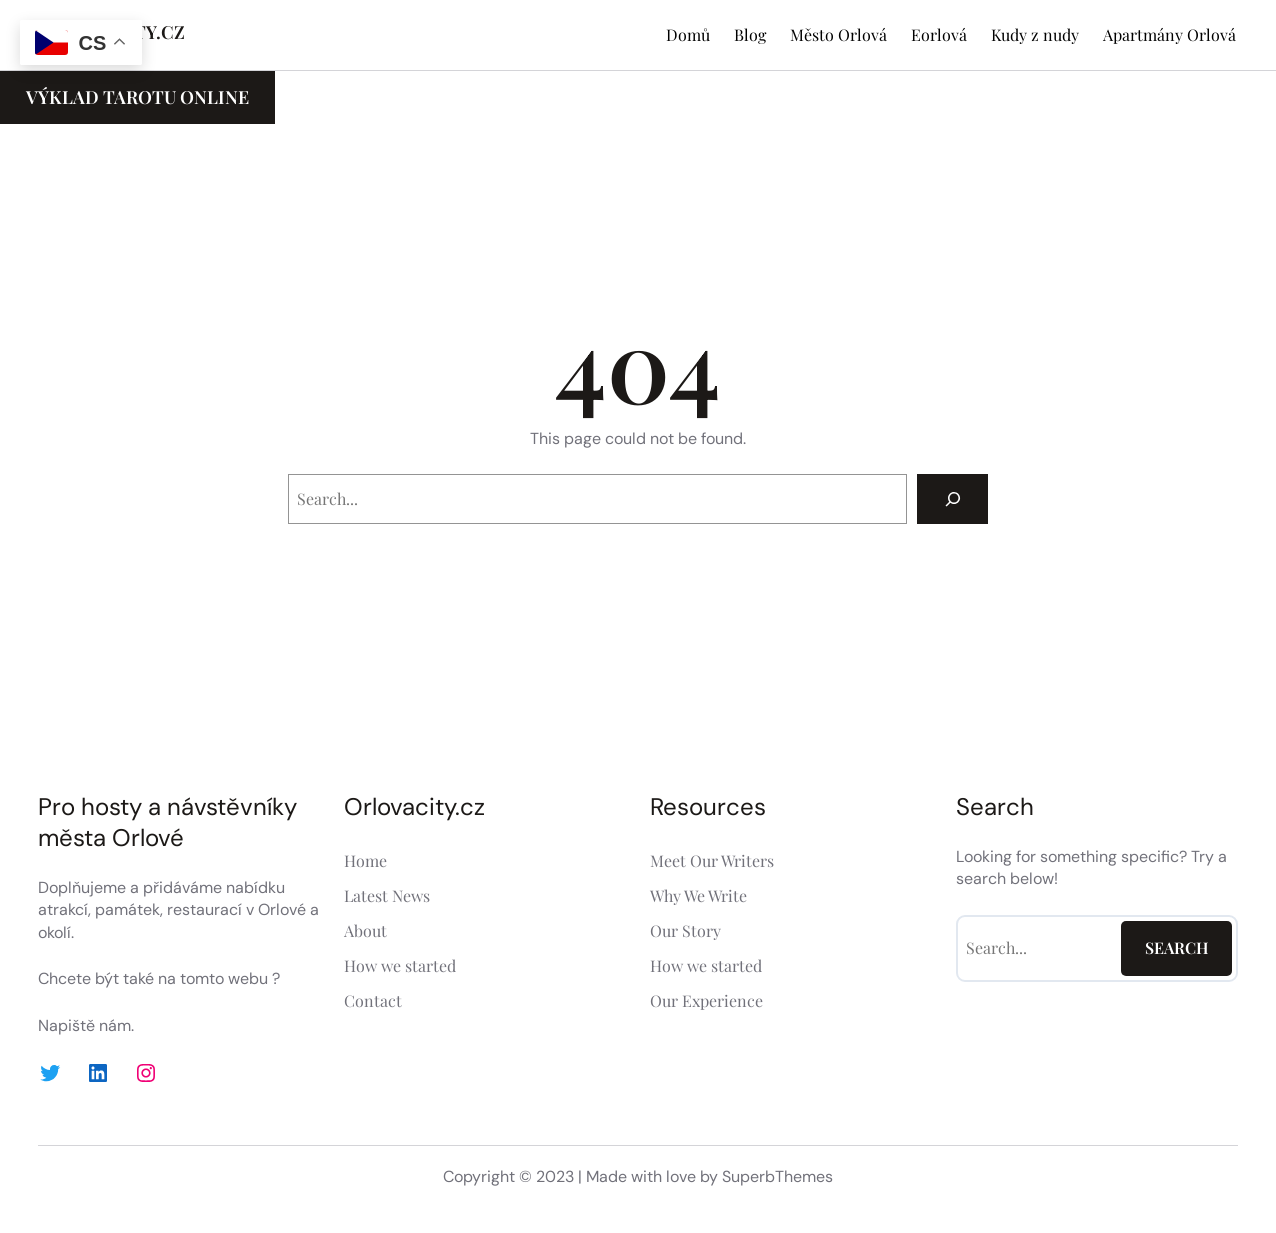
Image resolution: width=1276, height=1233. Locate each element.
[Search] (952, 498)
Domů (688, 34)
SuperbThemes (777, 1176)
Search (1177, 947)
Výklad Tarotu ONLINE (137, 97)
